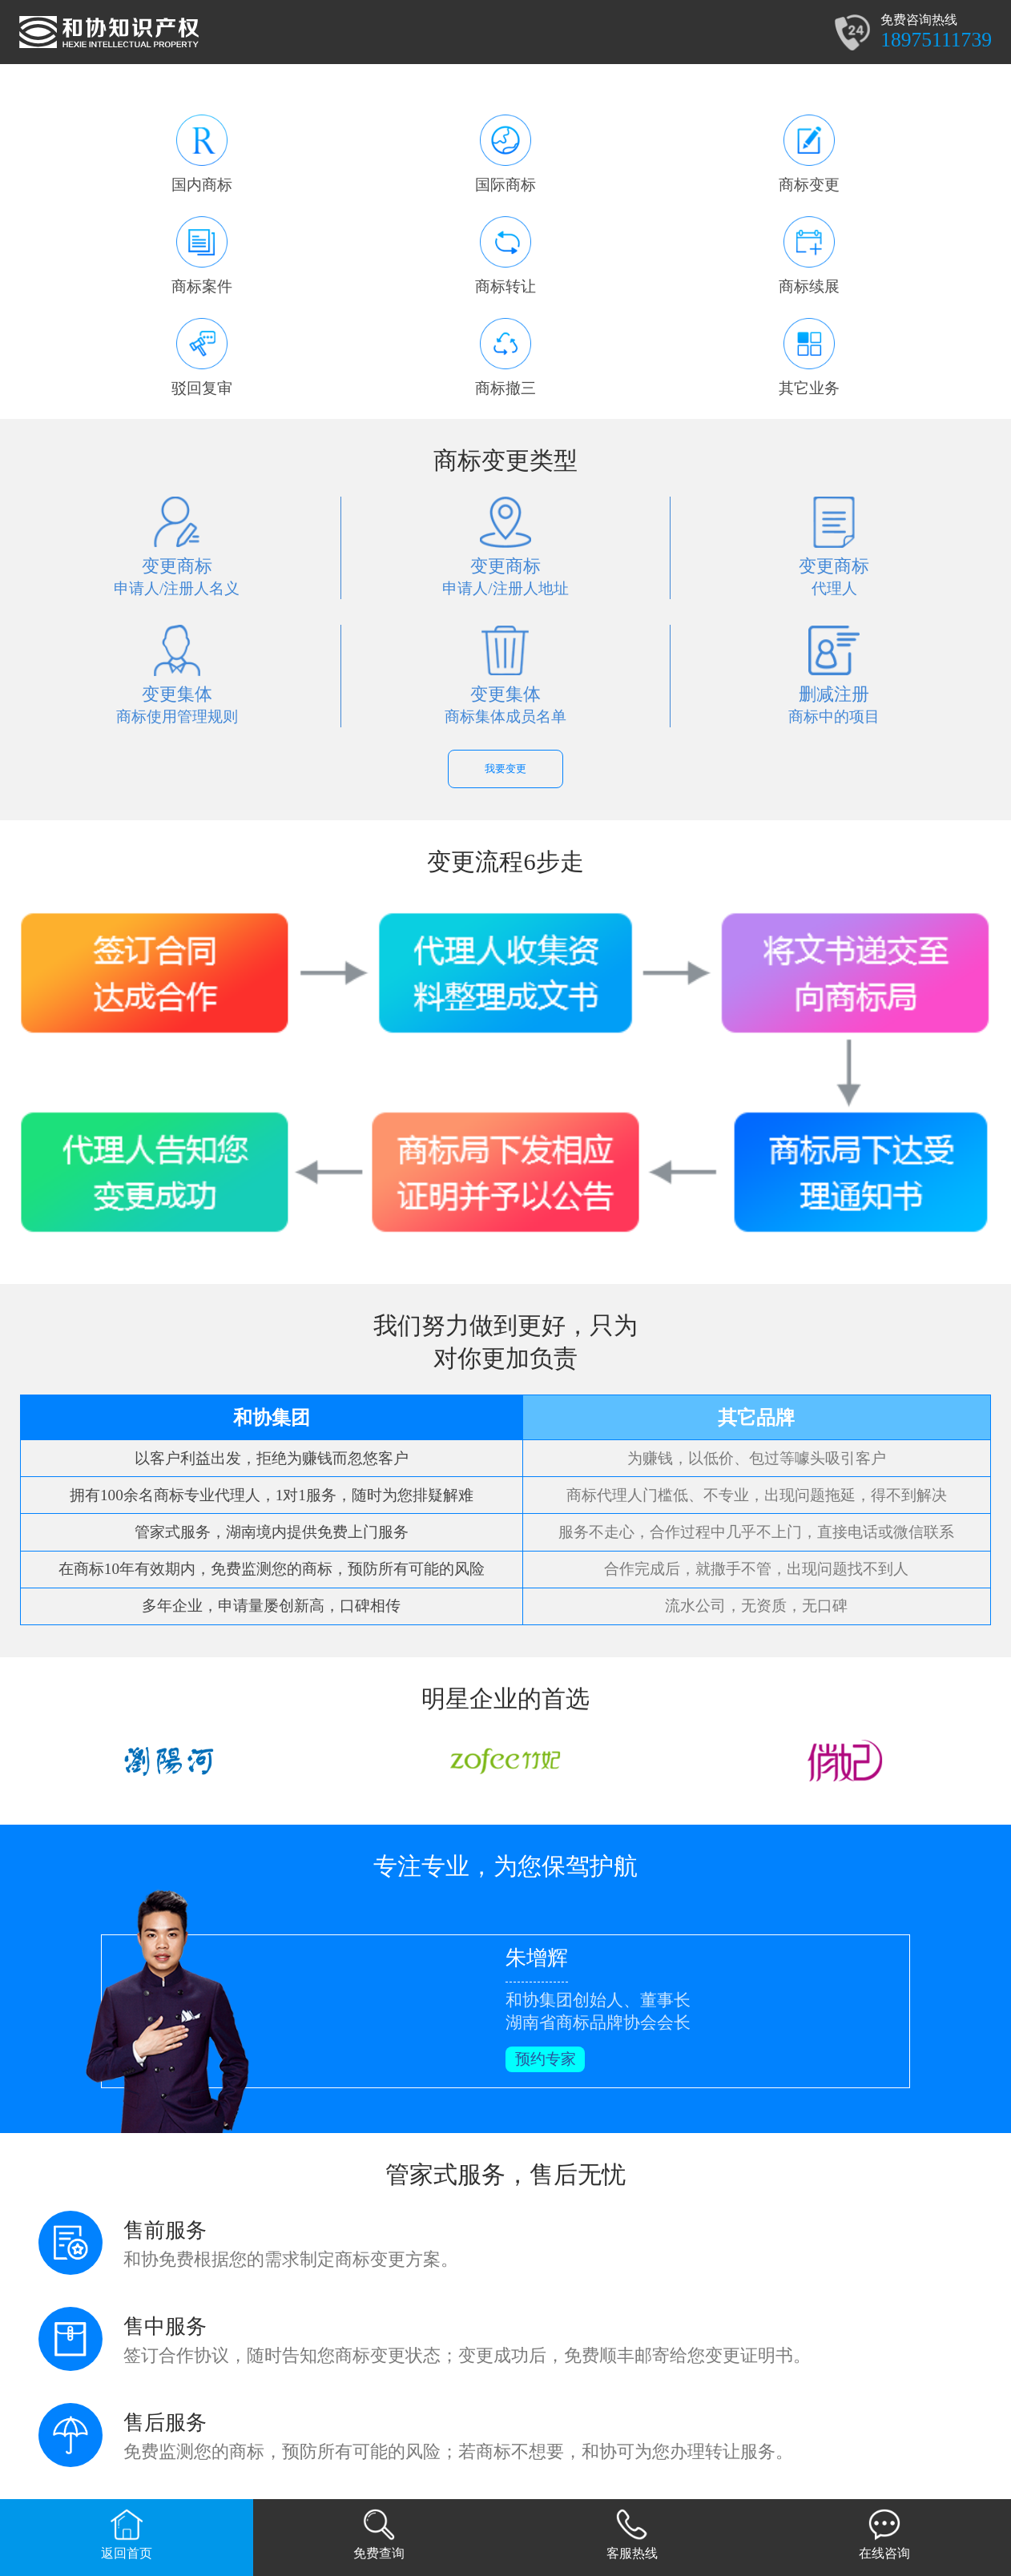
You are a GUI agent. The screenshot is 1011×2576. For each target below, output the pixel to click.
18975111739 (936, 39)
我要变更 (505, 769)
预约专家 (545, 2059)
